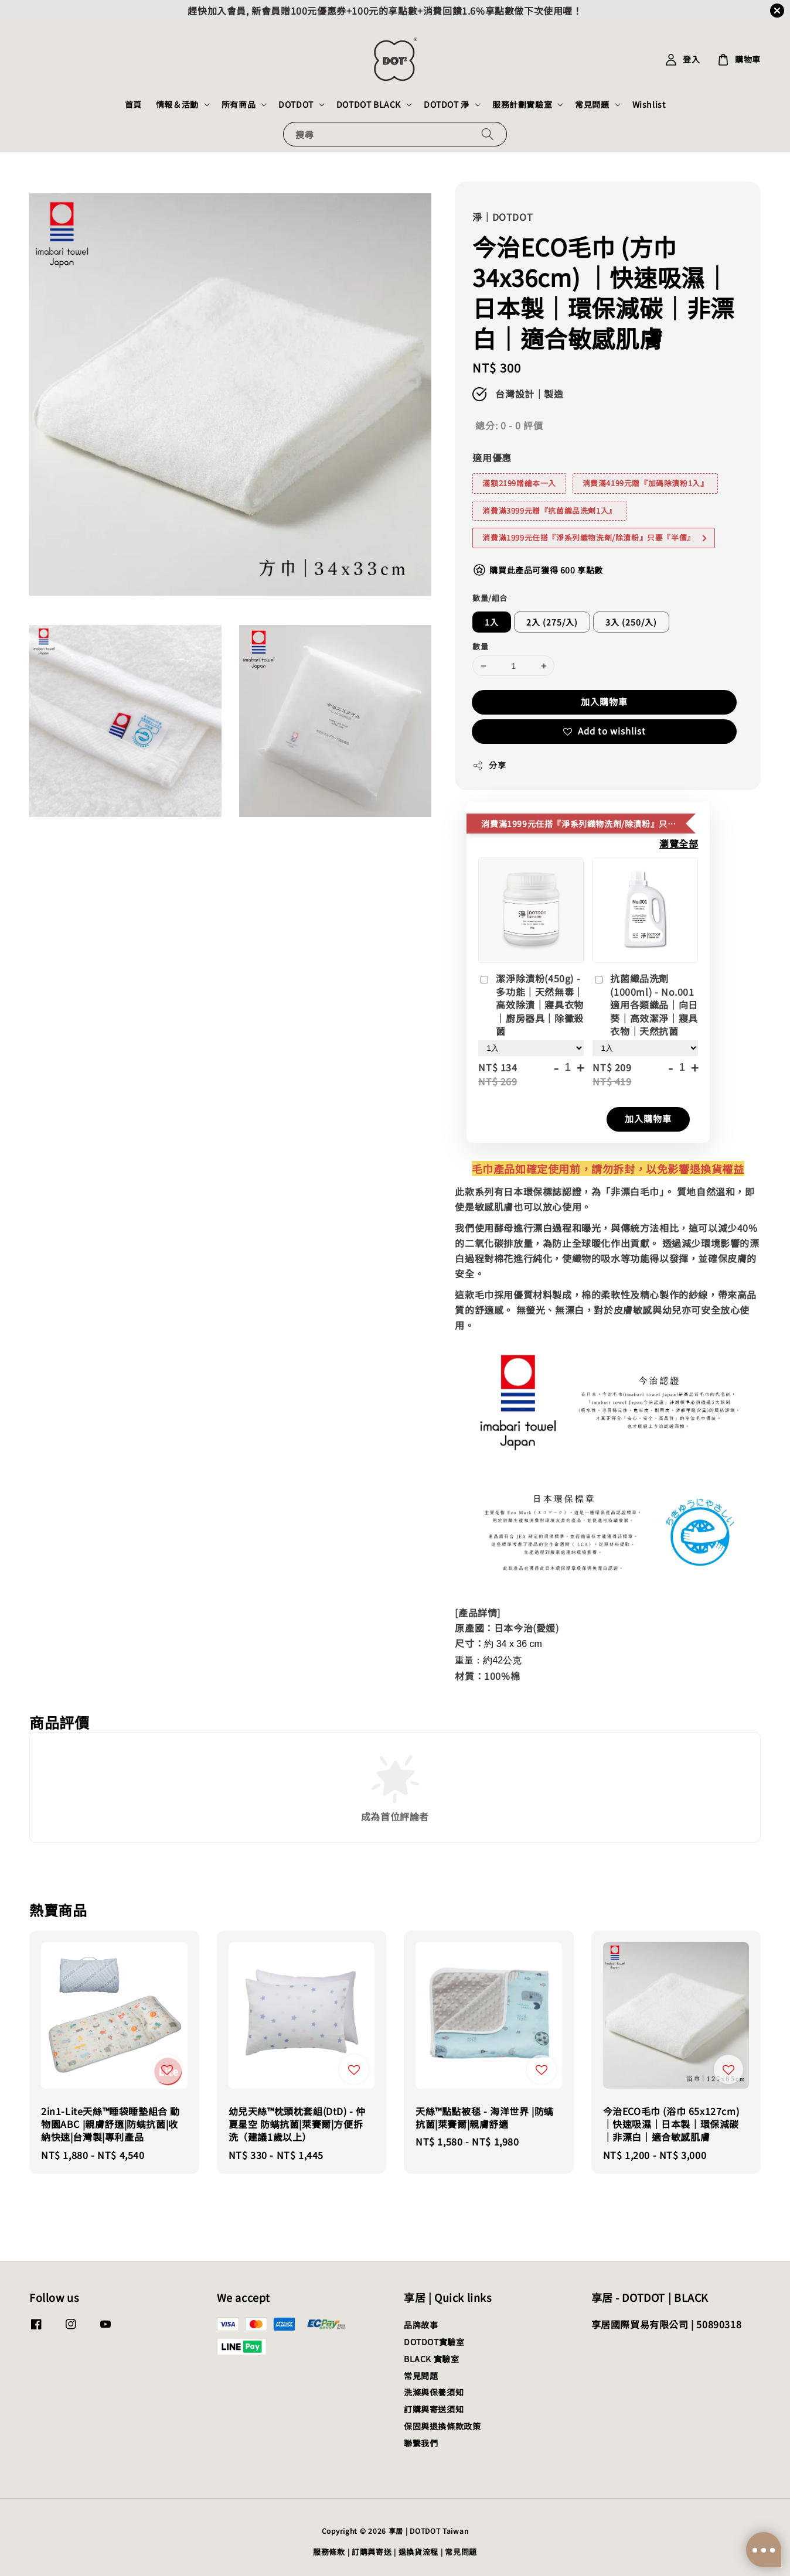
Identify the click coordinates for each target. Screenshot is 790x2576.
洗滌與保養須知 (434, 2392)
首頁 (133, 104)
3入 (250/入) (631, 622)
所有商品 (239, 104)
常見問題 (592, 104)
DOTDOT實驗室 (434, 2342)
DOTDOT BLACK (368, 104)
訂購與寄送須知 (434, 2409)
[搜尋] (487, 133)
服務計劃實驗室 (522, 104)
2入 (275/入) (552, 622)
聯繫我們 (421, 2443)
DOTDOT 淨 (446, 104)
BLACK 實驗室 (431, 2359)
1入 (492, 622)
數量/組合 (489, 597)
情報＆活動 (177, 104)
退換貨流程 (419, 2551)
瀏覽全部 (678, 843)
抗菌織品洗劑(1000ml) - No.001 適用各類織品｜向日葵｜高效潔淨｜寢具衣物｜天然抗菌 (644, 1004)
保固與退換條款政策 (442, 2426)
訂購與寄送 (372, 2551)
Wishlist (649, 104)
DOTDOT (296, 104)
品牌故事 (421, 2325)
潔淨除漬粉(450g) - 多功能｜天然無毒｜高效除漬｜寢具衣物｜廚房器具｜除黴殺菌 (530, 1004)
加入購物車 (604, 701)
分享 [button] (489, 765)
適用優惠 (491, 457)
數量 (480, 646)
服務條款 (329, 2551)
